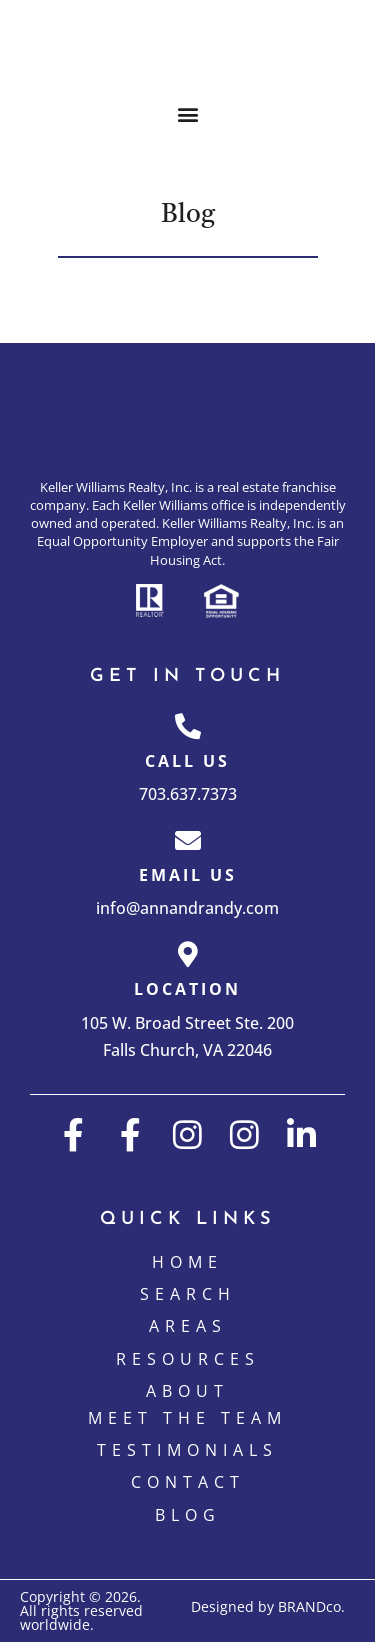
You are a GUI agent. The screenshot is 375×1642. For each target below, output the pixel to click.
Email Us (188, 875)
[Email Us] (188, 840)
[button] (187, 113)
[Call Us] (188, 726)
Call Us (187, 761)
